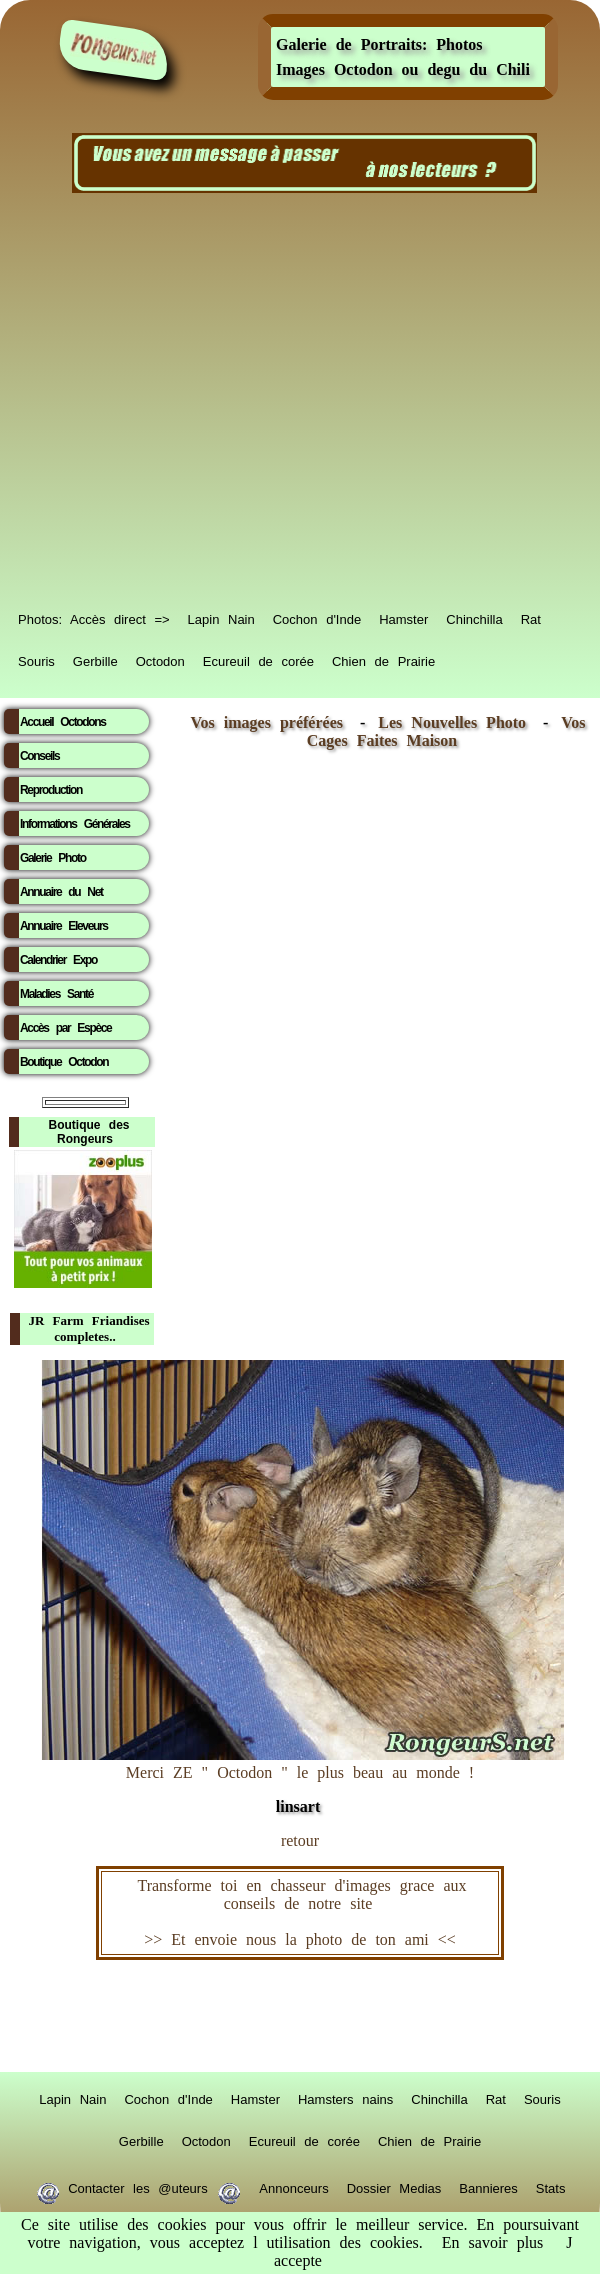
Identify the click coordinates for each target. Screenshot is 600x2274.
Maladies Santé (56, 994)
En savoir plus (493, 2242)
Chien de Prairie (383, 658)
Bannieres (488, 2185)
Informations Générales (75, 824)
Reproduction (51, 790)
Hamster (403, 616)
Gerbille (95, 658)
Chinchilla (474, 616)
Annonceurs (293, 2185)
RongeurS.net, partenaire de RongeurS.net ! (300, 2016)
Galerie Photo (53, 858)
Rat (531, 616)
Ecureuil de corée (258, 658)
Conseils (39, 756)
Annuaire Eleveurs (64, 926)
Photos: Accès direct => (94, 616)
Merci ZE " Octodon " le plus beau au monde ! (302, 1779)
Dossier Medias (394, 2185)
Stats (551, 2185)
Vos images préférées (267, 722)
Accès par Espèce (65, 1028)
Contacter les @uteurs (138, 2185)
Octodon (160, 658)
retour (300, 1840)
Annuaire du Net (61, 892)
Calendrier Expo (58, 960)
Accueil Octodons (63, 722)
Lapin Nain (221, 616)
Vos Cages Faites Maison (446, 731)
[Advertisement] (192, 400)
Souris (36, 658)
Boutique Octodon (64, 1062)
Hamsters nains (345, 2096)
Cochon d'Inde (317, 616)
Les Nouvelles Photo (456, 722)
